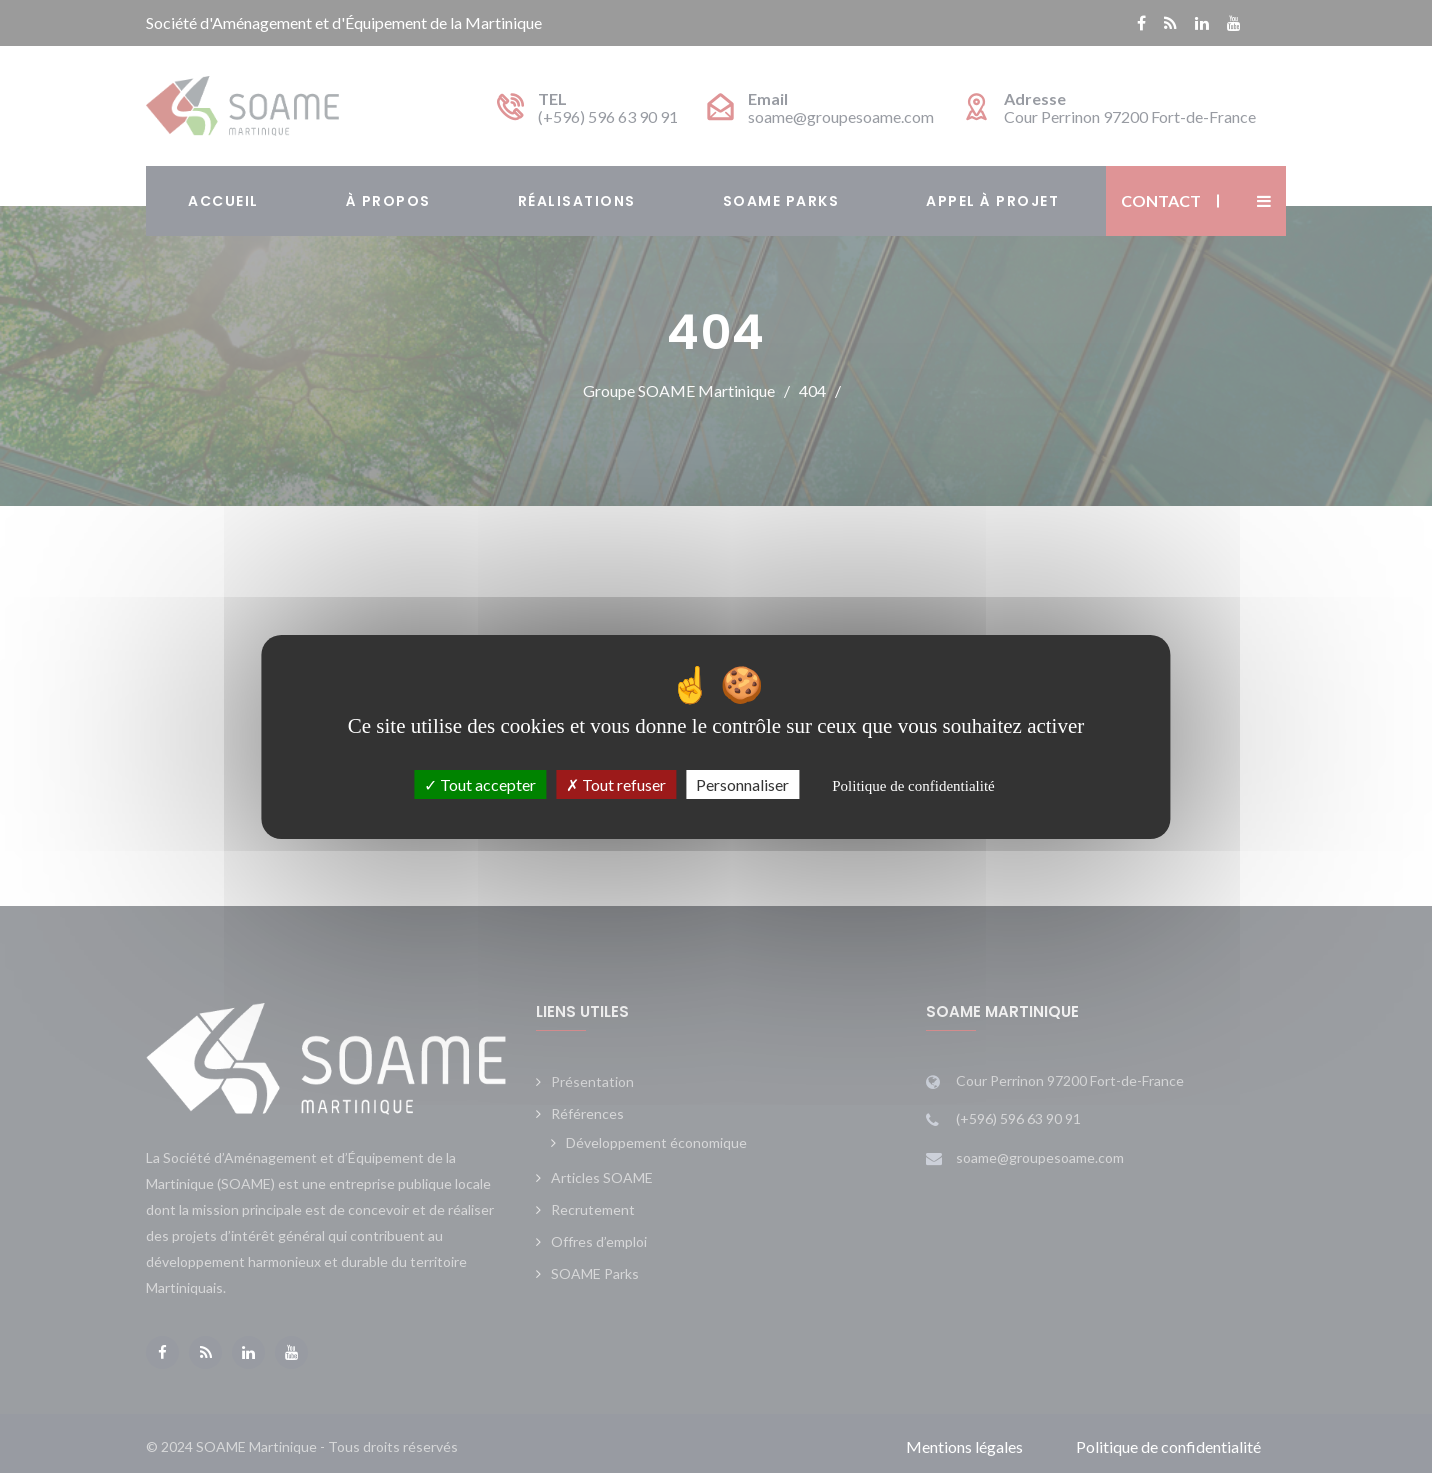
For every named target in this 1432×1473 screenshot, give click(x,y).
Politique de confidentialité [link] (913, 786)
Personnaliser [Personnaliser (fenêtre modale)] (742, 784)
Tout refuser (616, 784)
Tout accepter (480, 784)
